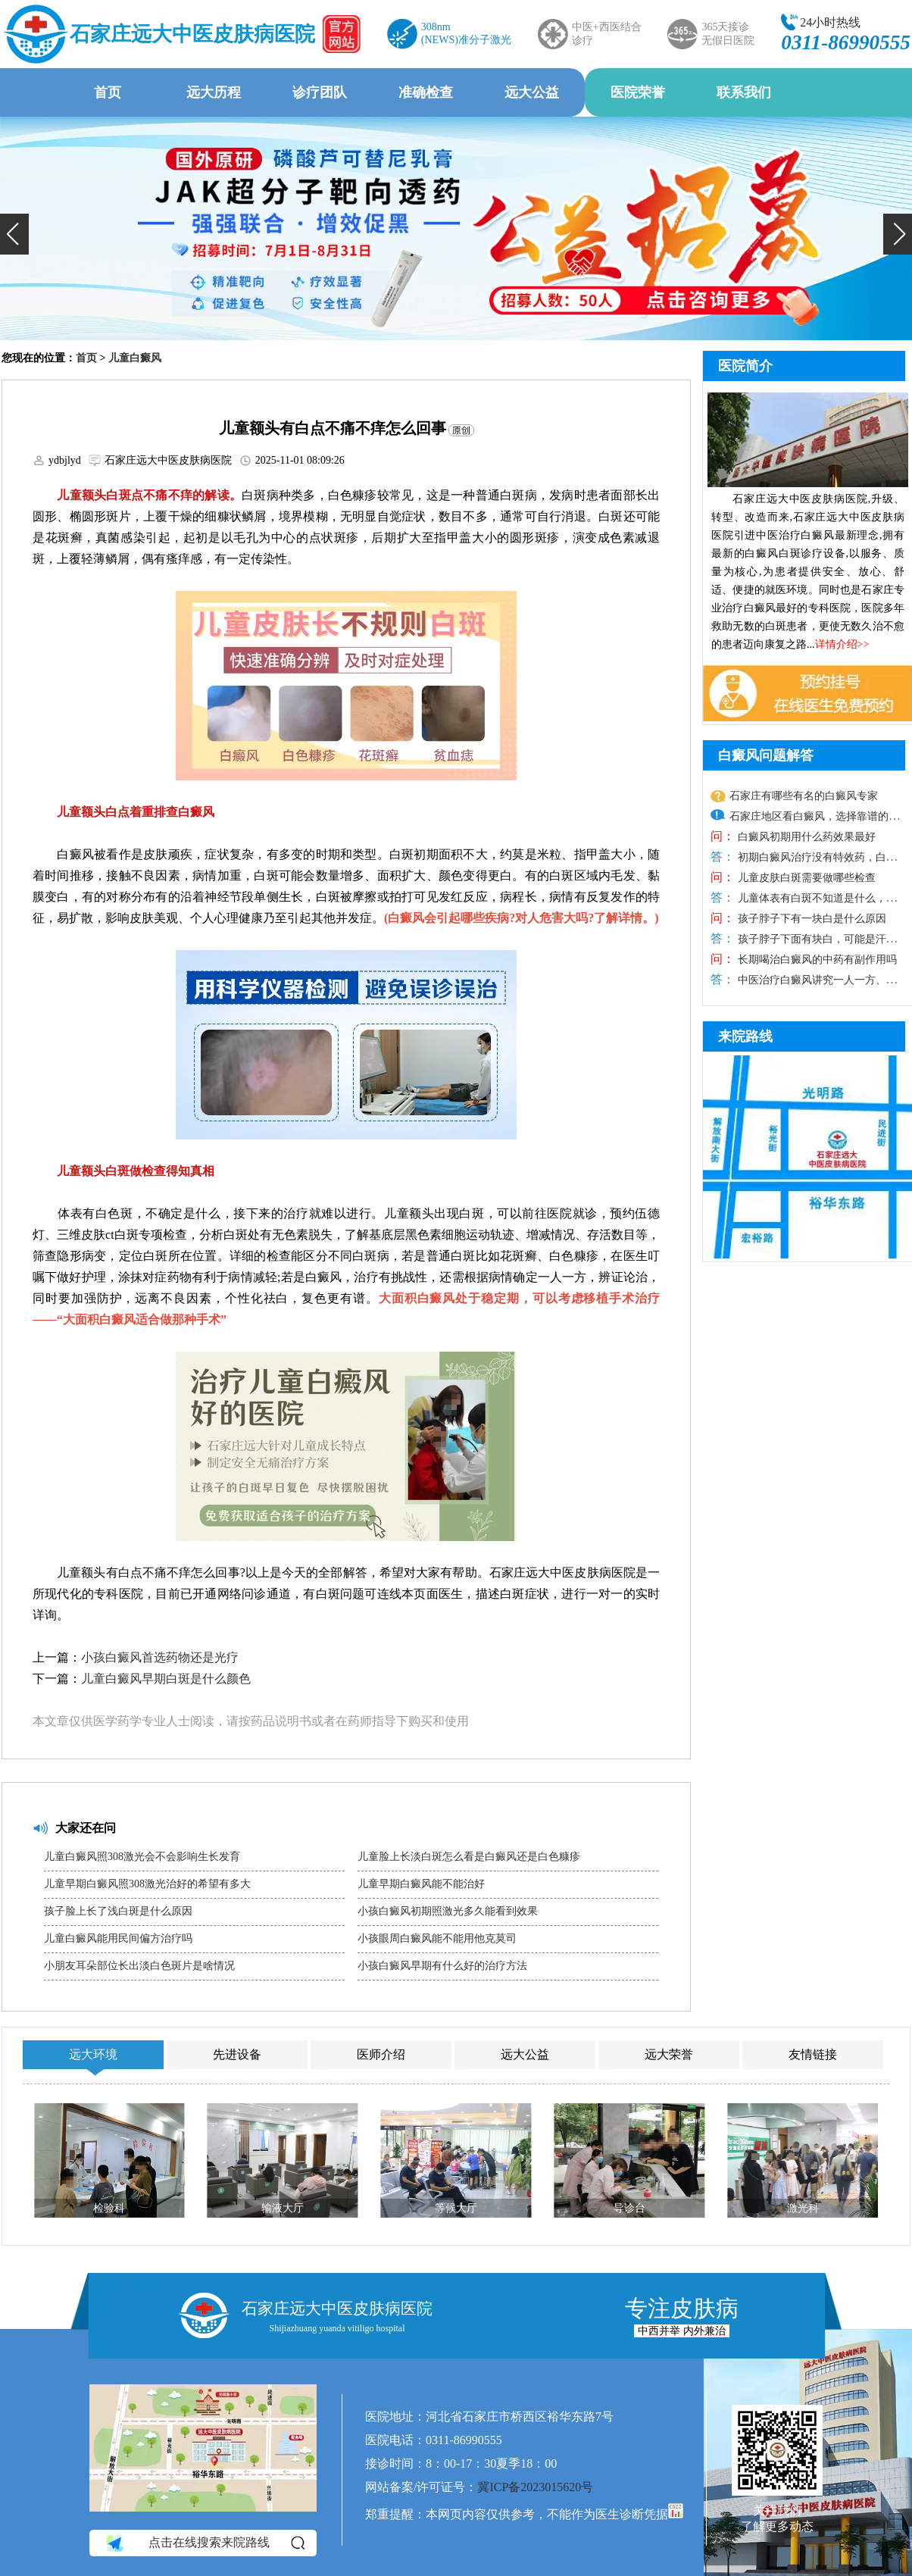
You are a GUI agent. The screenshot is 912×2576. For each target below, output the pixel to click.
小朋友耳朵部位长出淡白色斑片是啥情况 (139, 1965)
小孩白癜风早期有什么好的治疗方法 (442, 1965)
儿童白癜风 (134, 358)
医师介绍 (381, 2054)
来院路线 (745, 1036)
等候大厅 (456, 2208)
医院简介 (745, 366)
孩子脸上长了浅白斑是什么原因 (118, 1911)
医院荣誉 (638, 92)
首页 (107, 92)
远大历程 (213, 92)
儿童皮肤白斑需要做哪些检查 (805, 877)
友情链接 (813, 2054)
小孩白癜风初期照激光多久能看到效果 (448, 1911)
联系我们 (744, 92)
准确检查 (425, 92)
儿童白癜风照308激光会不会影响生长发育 (142, 1856)
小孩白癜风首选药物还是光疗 (160, 1657)
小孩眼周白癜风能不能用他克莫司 (437, 1938)
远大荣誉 (669, 2054)
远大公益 (531, 92)
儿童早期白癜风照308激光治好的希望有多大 (147, 1884)
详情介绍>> (842, 644)
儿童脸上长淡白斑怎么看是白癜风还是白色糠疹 (469, 1856)
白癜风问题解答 (766, 755)
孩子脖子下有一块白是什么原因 (810, 918)
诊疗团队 (319, 92)
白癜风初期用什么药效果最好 (805, 837)
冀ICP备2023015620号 (535, 2487)
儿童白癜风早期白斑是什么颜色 (166, 1678)
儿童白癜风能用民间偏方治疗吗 (118, 1938)
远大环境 (93, 2054)
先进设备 (237, 2054)
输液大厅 (282, 2208)
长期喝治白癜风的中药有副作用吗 (816, 959)
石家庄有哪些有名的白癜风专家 (803, 796)
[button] (14, 234)
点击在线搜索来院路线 (204, 2542)
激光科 (803, 2208)
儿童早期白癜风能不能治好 (421, 1884)
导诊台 (629, 2208)
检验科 (109, 2208)
